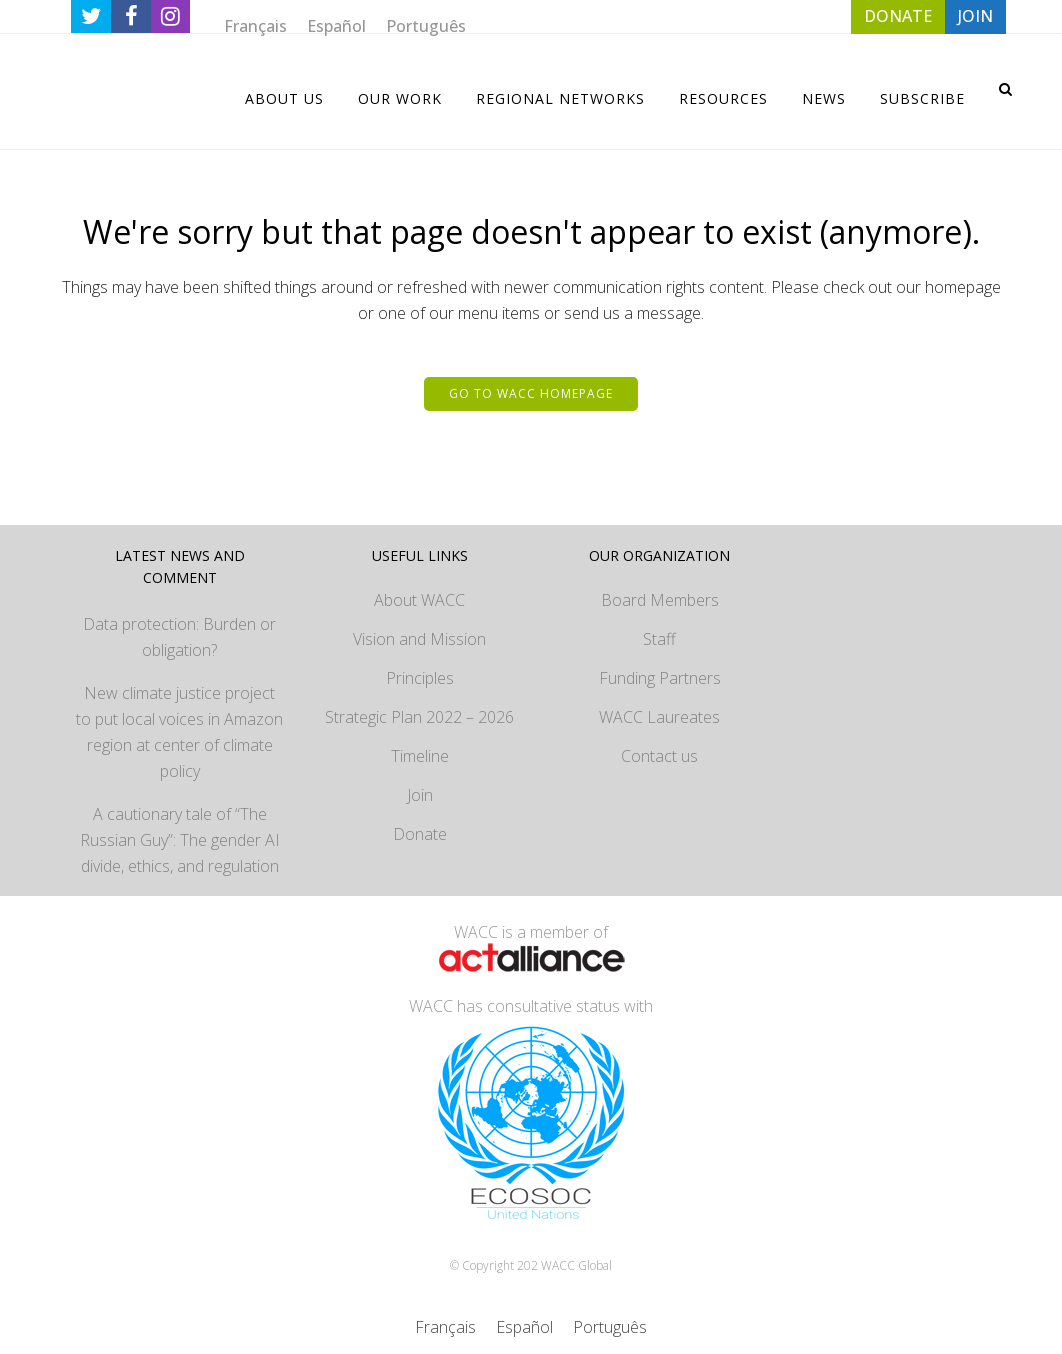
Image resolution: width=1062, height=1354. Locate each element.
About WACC (419, 600)
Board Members (660, 600)
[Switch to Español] (336, 25)
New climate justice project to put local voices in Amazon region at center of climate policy (179, 732)
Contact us (659, 756)
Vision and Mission (419, 639)
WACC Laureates (659, 717)
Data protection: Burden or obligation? (179, 637)
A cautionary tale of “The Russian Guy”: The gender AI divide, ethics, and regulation (180, 840)
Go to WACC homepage (531, 393)
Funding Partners (660, 678)
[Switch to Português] (426, 25)
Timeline (420, 756)
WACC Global (576, 1265)
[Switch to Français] (255, 25)
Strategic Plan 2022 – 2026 (419, 717)
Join (420, 795)
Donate (420, 834)
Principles (420, 678)
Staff (659, 639)
